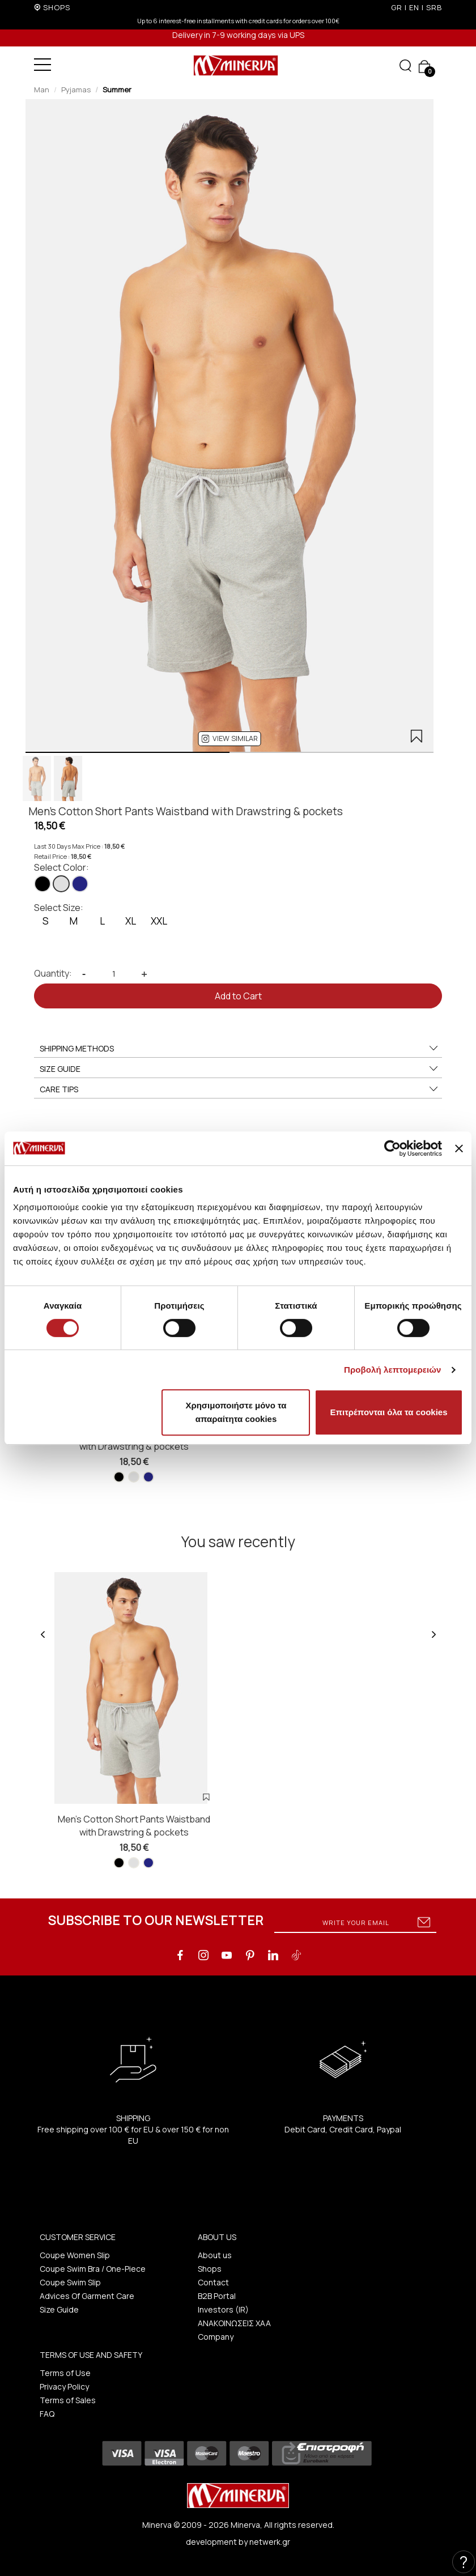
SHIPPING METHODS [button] (239, 1048)
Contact (213, 2282)
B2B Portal (217, 2295)
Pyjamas (76, 89)
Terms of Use (65, 2373)
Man (41, 89)
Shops (210, 2268)
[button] (229, 738)
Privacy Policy (64, 2386)
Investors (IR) (223, 2309)
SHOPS (56, 7)
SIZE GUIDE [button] (239, 1069)
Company (215, 2336)
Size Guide (59, 2309)
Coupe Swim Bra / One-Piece (93, 2268)
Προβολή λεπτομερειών (392, 1369)
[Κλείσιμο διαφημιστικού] (459, 1148)
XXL (159, 920)
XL (130, 920)
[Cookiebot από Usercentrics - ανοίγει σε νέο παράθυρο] (392, 1148)
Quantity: (53, 973)
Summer (117, 89)
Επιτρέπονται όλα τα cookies (388, 1412)
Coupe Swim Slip (70, 2282)
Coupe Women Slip (75, 2255)
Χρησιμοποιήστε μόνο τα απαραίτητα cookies (235, 1412)
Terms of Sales (68, 2400)
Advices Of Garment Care (87, 2295)
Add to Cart (238, 996)
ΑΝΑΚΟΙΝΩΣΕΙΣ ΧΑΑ (234, 2323)
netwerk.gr (269, 2541)
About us (215, 2255)
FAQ (47, 2413)
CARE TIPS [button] (239, 1089)
